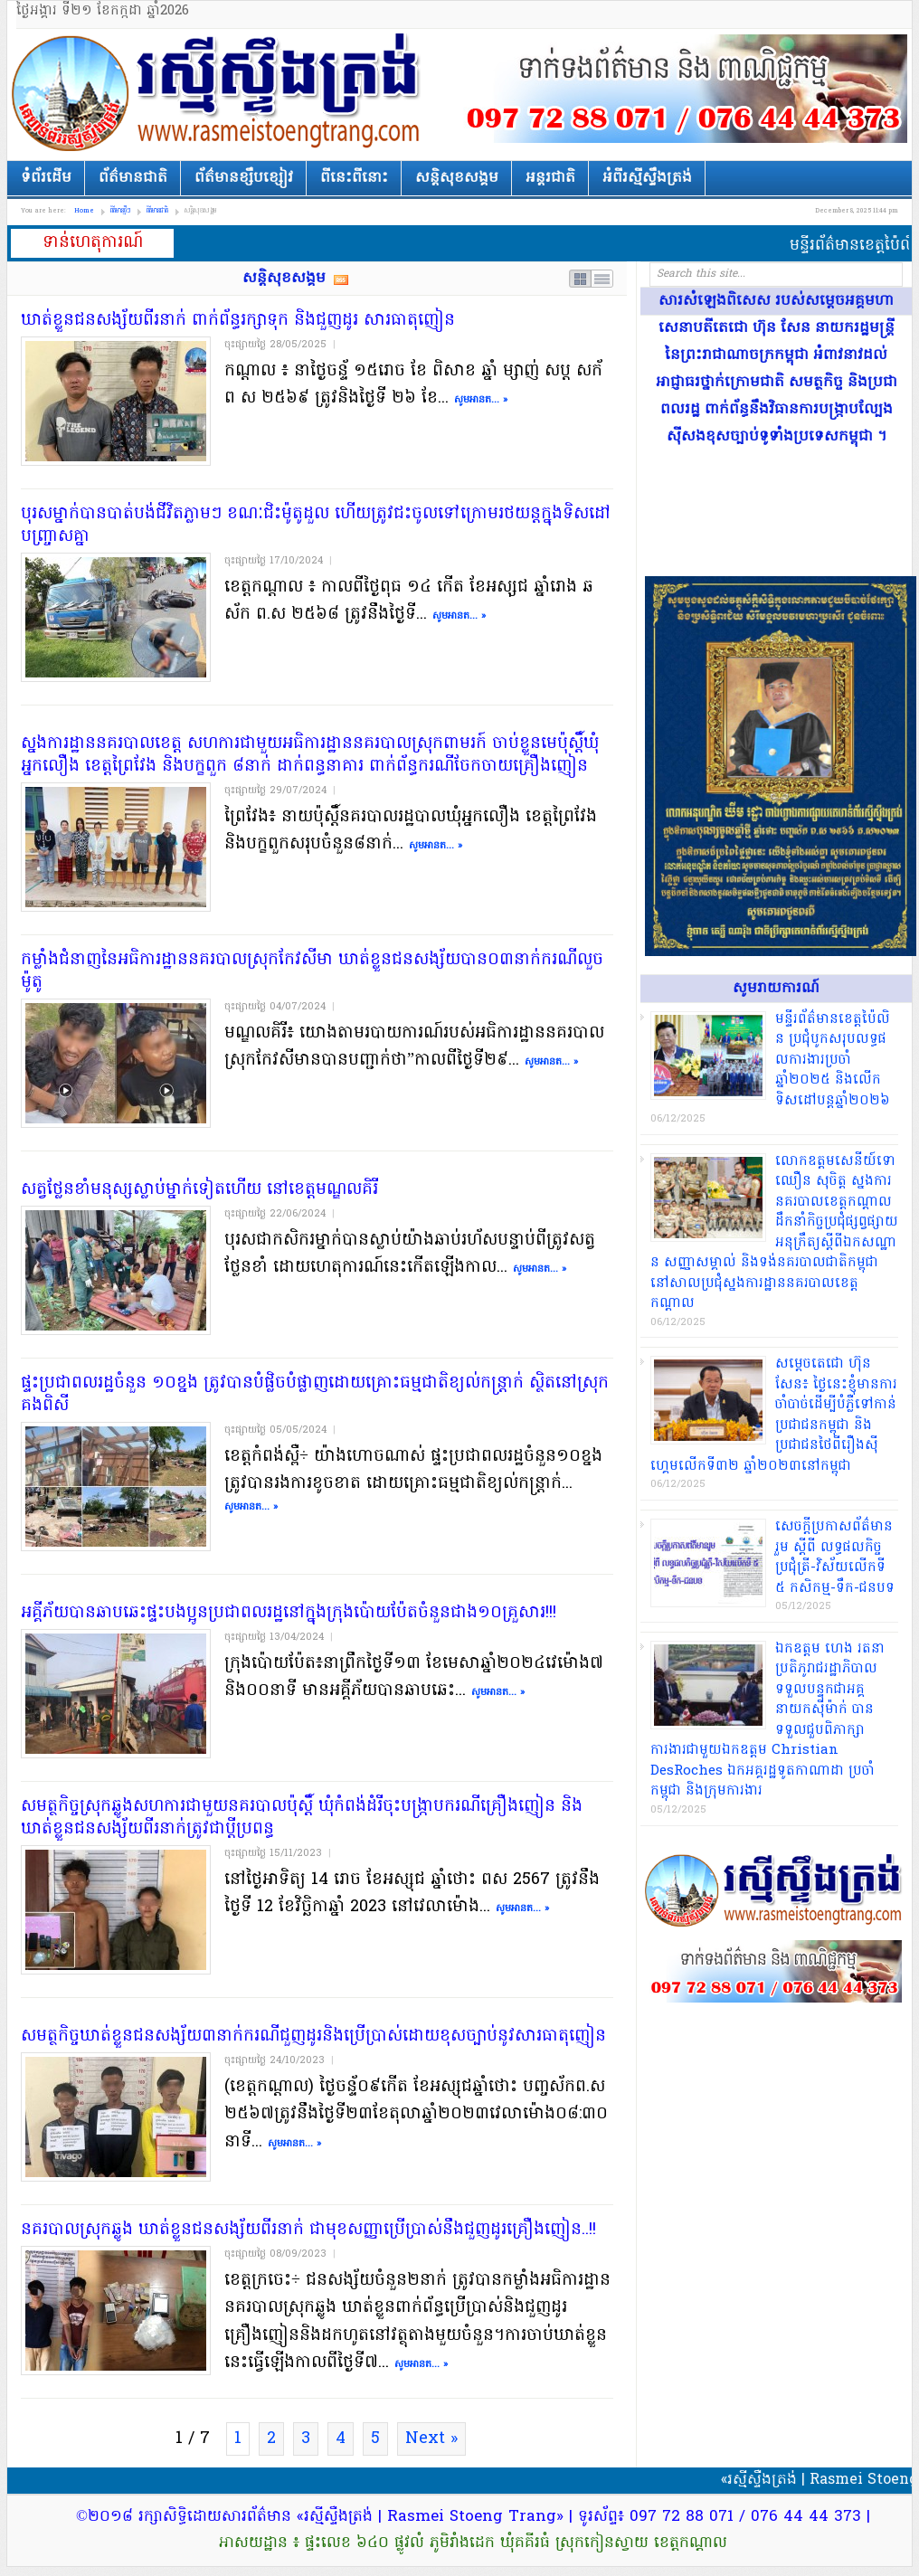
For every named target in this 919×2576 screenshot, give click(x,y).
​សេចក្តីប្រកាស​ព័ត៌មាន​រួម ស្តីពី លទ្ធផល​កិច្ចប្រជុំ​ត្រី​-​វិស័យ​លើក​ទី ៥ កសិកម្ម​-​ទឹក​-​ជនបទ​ (835, 1557)
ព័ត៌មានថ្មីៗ (120, 210)
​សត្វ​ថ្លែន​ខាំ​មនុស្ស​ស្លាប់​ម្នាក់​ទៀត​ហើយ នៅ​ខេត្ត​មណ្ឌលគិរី (199, 1190)
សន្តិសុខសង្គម (456, 178)
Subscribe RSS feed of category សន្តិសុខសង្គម (341, 278)
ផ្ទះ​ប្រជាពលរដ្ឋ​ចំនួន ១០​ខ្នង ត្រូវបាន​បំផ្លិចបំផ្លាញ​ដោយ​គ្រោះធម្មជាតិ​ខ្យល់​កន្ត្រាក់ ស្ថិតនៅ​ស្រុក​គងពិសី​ (315, 1394)
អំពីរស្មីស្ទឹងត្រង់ (647, 178)
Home (84, 210)
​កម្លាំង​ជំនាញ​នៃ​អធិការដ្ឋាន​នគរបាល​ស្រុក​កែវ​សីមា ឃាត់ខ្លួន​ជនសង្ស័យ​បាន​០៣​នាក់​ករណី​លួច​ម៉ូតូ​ (312, 971)
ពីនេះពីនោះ (354, 178)
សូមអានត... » (480, 400)
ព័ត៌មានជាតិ (133, 178)
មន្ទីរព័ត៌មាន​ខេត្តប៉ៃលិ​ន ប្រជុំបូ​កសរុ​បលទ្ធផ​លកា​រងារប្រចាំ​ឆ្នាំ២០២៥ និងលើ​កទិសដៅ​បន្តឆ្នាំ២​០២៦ (832, 1060)
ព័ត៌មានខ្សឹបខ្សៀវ (243, 178)
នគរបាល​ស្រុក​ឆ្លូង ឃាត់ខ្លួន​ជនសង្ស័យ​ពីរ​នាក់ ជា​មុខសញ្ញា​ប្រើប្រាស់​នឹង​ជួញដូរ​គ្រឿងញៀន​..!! (308, 2230)
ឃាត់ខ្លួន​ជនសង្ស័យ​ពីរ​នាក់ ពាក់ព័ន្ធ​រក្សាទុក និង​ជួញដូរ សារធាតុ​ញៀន (238, 320)
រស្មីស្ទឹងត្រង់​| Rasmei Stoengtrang (233, 92)
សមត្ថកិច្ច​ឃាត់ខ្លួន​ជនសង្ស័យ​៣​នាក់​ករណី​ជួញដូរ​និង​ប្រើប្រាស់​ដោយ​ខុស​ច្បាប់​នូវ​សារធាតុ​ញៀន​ (313, 2036)
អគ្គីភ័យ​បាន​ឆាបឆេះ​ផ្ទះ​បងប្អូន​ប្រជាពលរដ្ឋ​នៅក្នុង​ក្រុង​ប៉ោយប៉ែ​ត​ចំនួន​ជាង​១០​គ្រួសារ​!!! (288, 1613)
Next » (431, 2439)
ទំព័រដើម (46, 178)
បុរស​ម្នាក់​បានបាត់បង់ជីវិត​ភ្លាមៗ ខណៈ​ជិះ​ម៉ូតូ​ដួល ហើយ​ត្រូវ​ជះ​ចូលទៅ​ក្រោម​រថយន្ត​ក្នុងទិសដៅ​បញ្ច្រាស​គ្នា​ (316, 525)
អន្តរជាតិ (550, 178)
